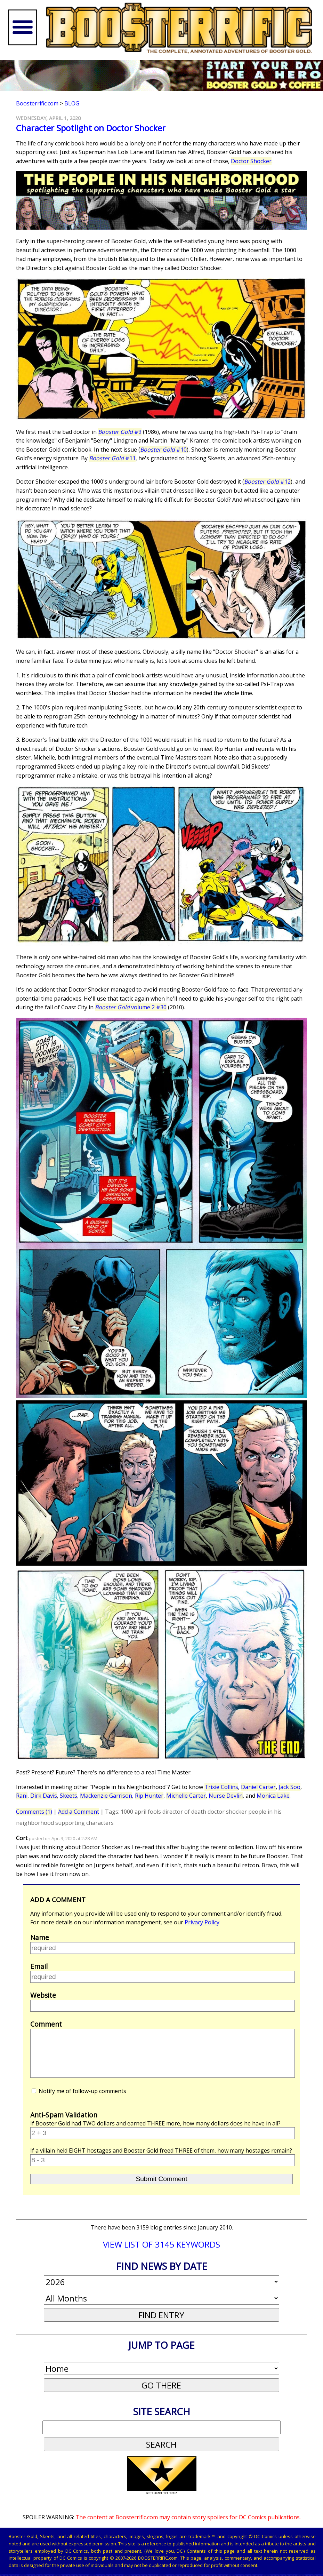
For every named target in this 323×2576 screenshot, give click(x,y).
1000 (127, 1811)
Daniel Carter (258, 1787)
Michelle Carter (186, 1795)
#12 (267, 481)
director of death (184, 1811)
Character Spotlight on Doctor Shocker (90, 128)
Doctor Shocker (251, 161)
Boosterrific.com (37, 103)
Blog (71, 103)
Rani (21, 1795)
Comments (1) (34, 1811)
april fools (148, 1811)
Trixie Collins (221, 1787)
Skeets (68, 1795)
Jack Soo (289, 1787)
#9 (120, 432)
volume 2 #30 (131, 1007)
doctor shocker (227, 1811)
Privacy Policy (202, 1922)
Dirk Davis (43, 1795)
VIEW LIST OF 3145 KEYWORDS (161, 2244)
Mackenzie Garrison (106, 1795)
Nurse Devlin (226, 1795)
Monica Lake (273, 1795)
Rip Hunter (149, 1795)
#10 (163, 449)
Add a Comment (78, 1811)
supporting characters (84, 1823)
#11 (112, 458)
